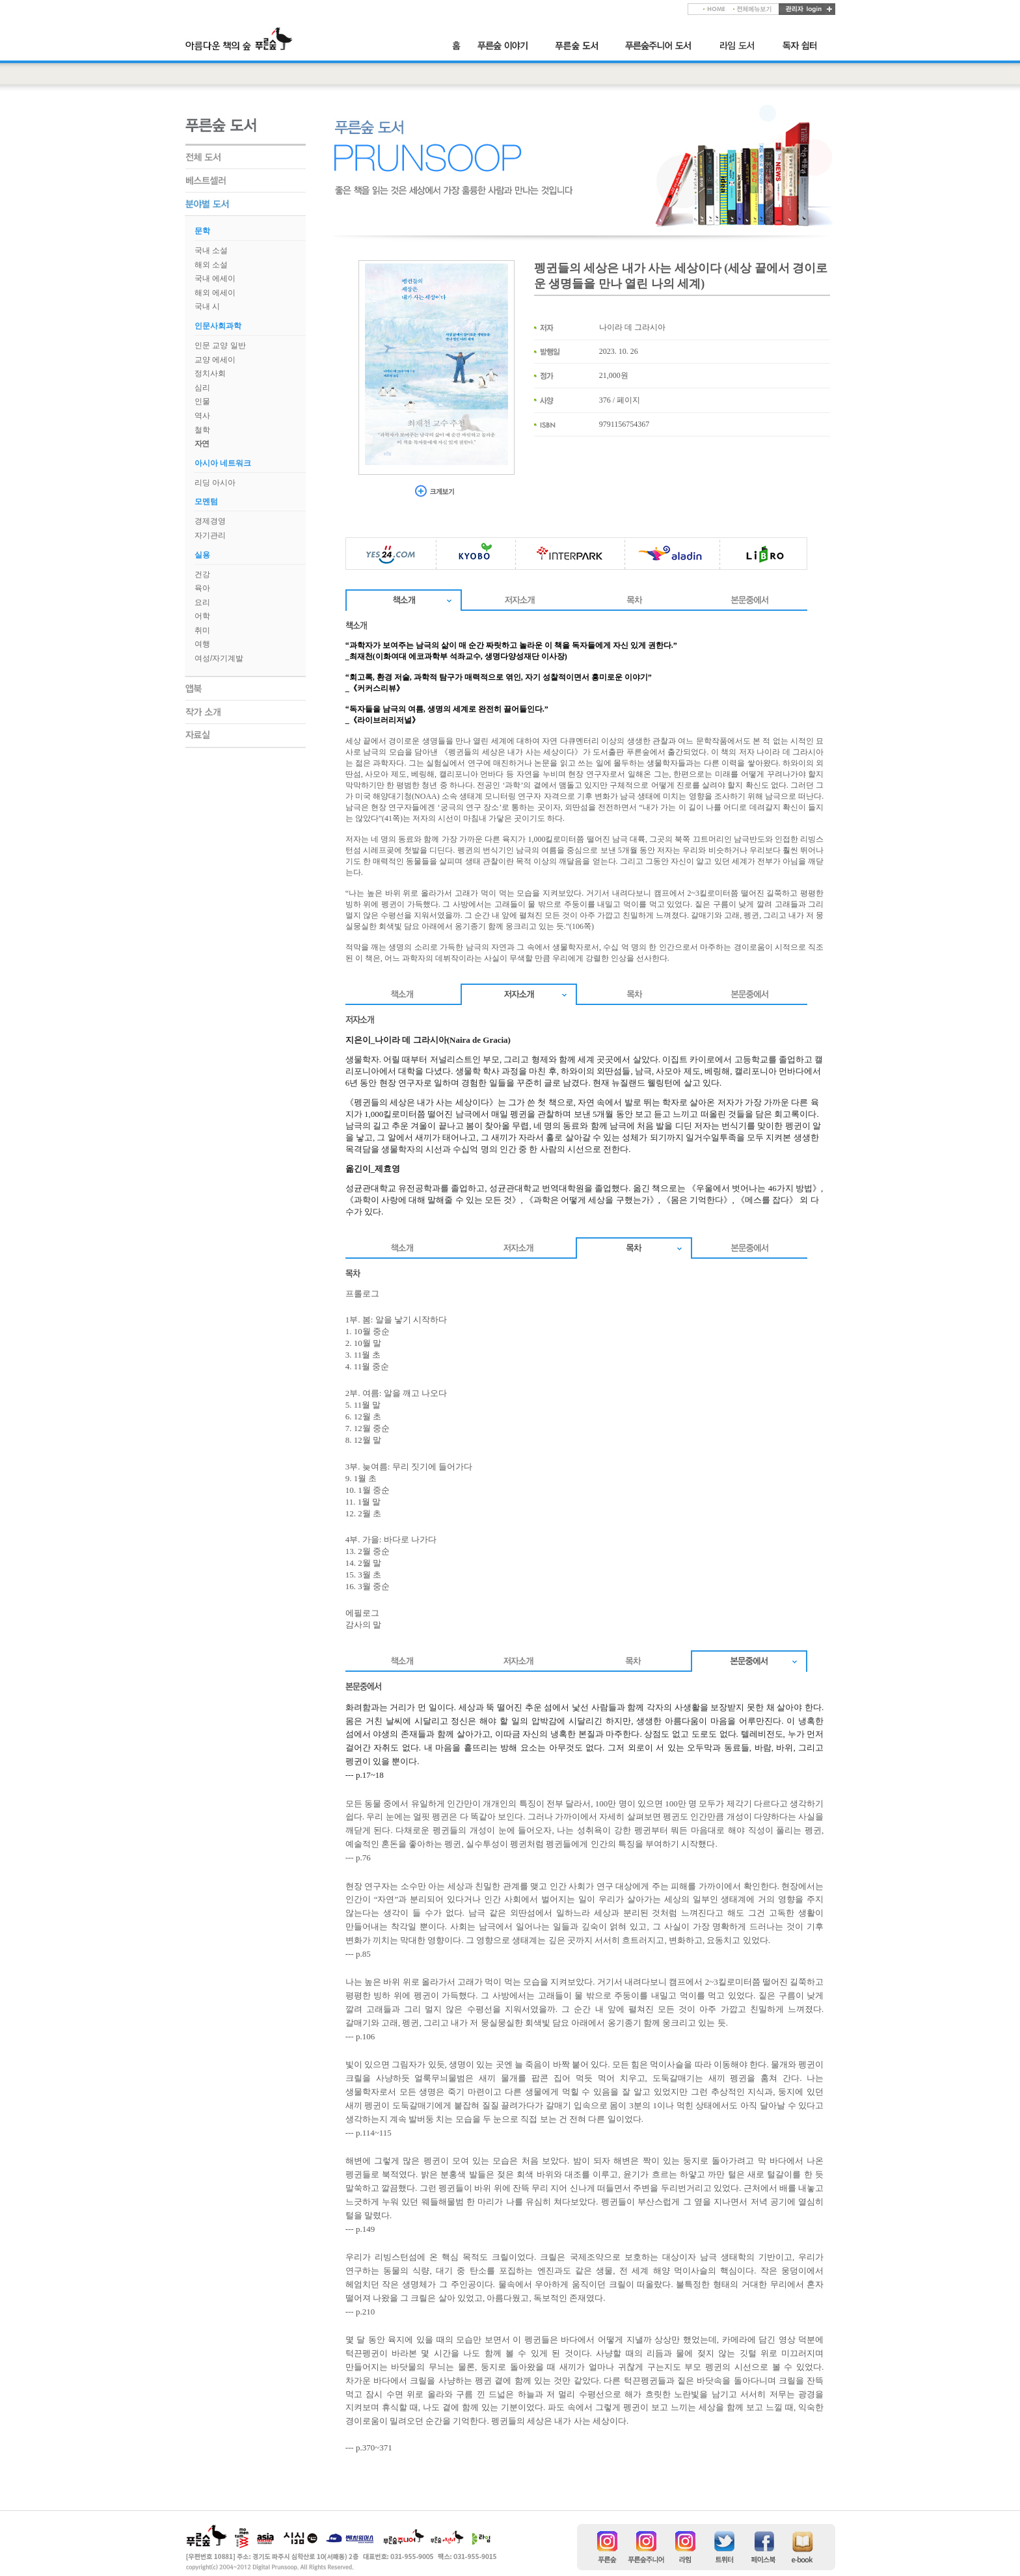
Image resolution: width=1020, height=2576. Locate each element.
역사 (202, 415)
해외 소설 (211, 264)
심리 (202, 387)
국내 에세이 (215, 278)
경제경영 (210, 521)
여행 (202, 644)
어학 (202, 616)
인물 (202, 401)
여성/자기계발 (219, 658)
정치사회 (210, 373)
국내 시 (207, 306)
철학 (202, 430)
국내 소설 (211, 250)
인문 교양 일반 (220, 345)
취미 (202, 630)
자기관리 (210, 535)
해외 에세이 (215, 292)
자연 (202, 443)
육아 (202, 588)
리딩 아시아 (215, 482)
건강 (202, 574)
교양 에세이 (215, 359)
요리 (202, 602)
